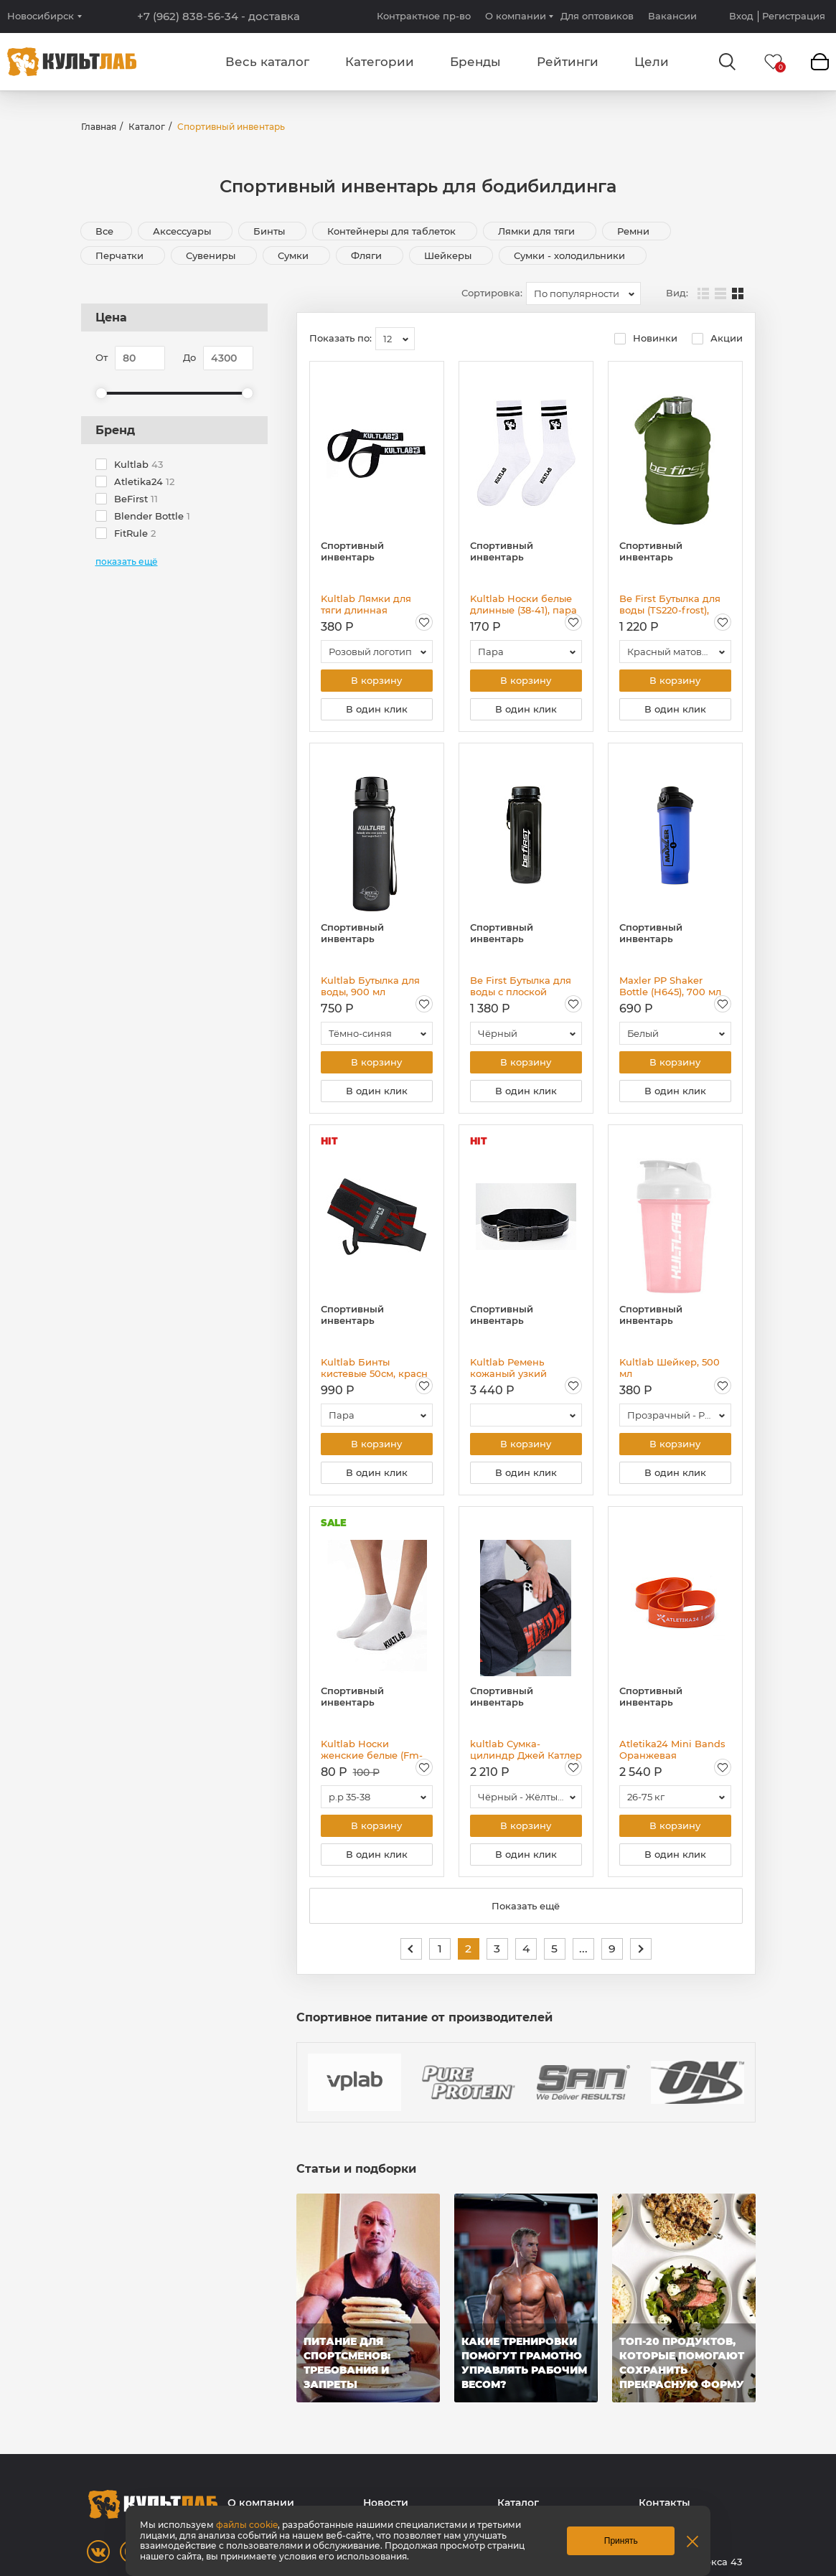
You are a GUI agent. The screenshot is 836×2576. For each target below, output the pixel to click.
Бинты (270, 231)
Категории (379, 62)
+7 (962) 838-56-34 (218, 16)
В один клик (377, 710)
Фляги (368, 255)
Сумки (294, 255)
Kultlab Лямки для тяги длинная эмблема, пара (366, 604)
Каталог (146, 126)
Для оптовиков (597, 16)
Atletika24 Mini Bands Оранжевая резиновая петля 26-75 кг (675, 1753)
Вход (741, 16)
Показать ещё (526, 1911)
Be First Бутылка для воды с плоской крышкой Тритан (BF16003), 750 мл (520, 987)
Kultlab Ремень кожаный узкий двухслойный (508, 1370)
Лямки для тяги (538, 231)
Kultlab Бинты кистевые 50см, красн (374, 1370)
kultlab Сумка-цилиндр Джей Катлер (526, 1753)
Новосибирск (40, 16)
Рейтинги (567, 62)
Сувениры (212, 255)
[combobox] (583, 293)
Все (104, 231)
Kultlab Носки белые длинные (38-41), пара (523, 604)
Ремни (634, 231)
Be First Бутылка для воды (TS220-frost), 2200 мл (669, 604)
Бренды (475, 62)
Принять (621, 2541)
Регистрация (793, 16)
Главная (98, 126)
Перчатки (120, 255)
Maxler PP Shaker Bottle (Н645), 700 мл (670, 987)
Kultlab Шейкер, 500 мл (669, 1370)
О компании (515, 16)
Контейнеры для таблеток (393, 231)
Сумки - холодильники (571, 255)
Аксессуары (183, 231)
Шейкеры (449, 255)
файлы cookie (247, 2524)
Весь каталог (267, 62)
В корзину (376, 681)
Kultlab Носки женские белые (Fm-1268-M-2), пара (372, 1753)
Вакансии (672, 16)
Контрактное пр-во (424, 16)
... (583, 1954)
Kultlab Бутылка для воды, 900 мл (370, 987)
